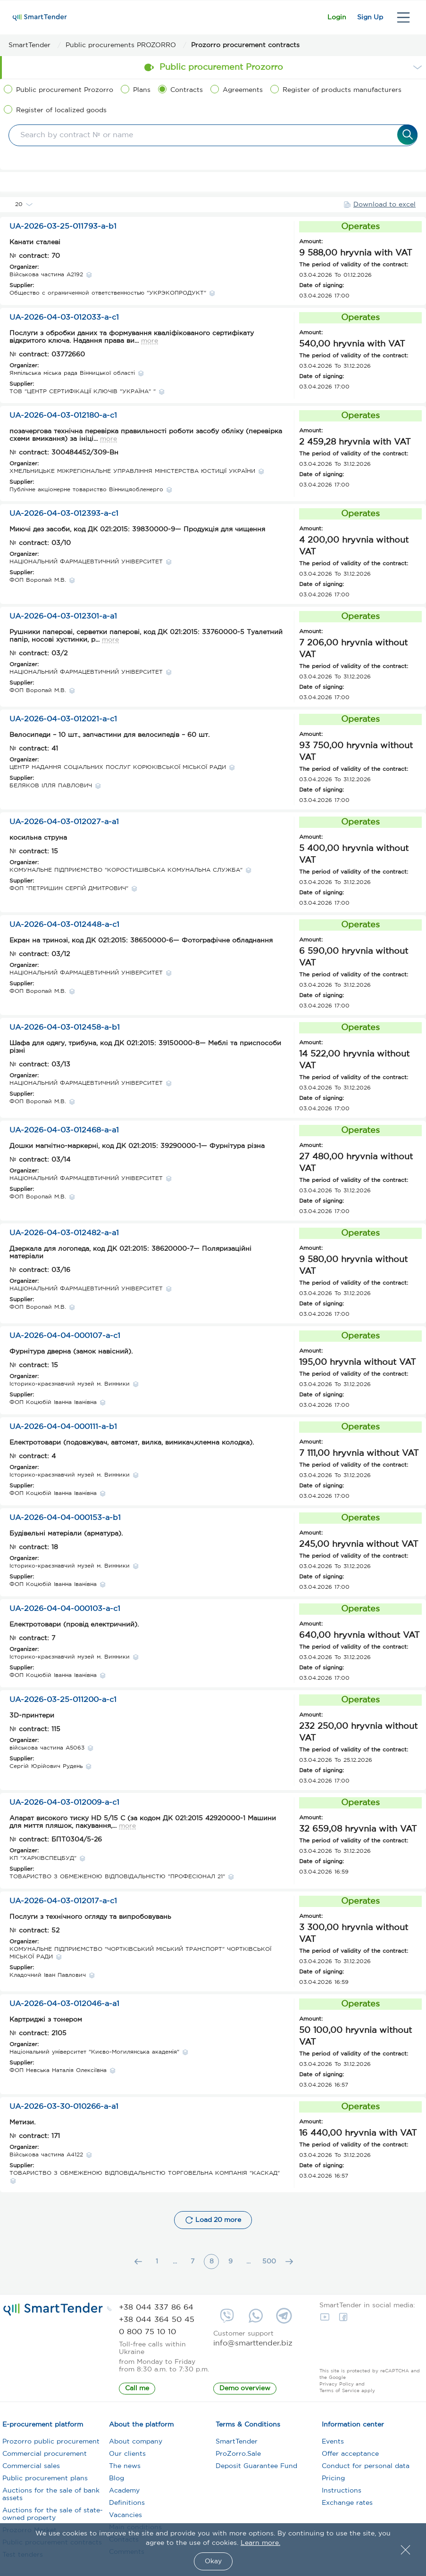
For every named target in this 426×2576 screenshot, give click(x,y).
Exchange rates (347, 2506)
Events (333, 2445)
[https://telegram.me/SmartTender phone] (284, 2319)
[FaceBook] (345, 2320)
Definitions (127, 2506)
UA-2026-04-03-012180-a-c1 (63, 418)
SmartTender (237, 2445)
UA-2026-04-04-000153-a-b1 (65, 1521)
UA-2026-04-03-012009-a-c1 (64, 1805)
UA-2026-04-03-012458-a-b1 (64, 1030)
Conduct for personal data (365, 2469)
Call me (137, 2391)
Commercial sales (31, 2469)
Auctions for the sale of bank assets (51, 2497)
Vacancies (125, 2518)
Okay (213, 2561)
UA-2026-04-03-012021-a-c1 (63, 722)
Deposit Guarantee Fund (256, 2469)
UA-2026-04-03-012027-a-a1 (64, 825)
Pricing (333, 2482)
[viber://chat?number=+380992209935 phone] (227, 2319)
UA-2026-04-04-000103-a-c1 (64, 1612)
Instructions (341, 2494)
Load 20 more (213, 2223)
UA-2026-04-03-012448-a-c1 (64, 928)
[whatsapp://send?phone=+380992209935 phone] (256, 2319)
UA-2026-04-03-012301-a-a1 (63, 619)
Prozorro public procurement (51, 2445)
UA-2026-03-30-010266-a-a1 (63, 2110)
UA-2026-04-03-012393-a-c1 (63, 516)
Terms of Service (339, 2394)
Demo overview (244, 2391)
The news (125, 2469)
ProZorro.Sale (238, 2457)
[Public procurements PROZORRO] (128, 45)
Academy (124, 2494)
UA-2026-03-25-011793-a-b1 (63, 229)
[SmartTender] (37, 45)
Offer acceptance (350, 2457)
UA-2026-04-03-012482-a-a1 (64, 1236)
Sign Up (363, 17)
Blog (116, 2482)
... (175, 2265)
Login (313, 17)
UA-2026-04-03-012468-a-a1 (64, 1133)
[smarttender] (39, 17)
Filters (213, 183)
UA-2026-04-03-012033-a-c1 (64, 320)
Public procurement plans (45, 2482)
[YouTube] (327, 2320)
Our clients (127, 2457)
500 (269, 2265)
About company (135, 2445)
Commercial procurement (44, 2457)
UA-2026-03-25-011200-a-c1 (63, 1703)
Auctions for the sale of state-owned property (52, 2517)
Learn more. (260, 2543)
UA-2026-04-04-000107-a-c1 (64, 1339)
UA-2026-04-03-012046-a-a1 (64, 2007)
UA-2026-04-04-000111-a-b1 (63, 1430)
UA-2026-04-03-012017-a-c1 (63, 1904)
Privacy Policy (336, 2388)
